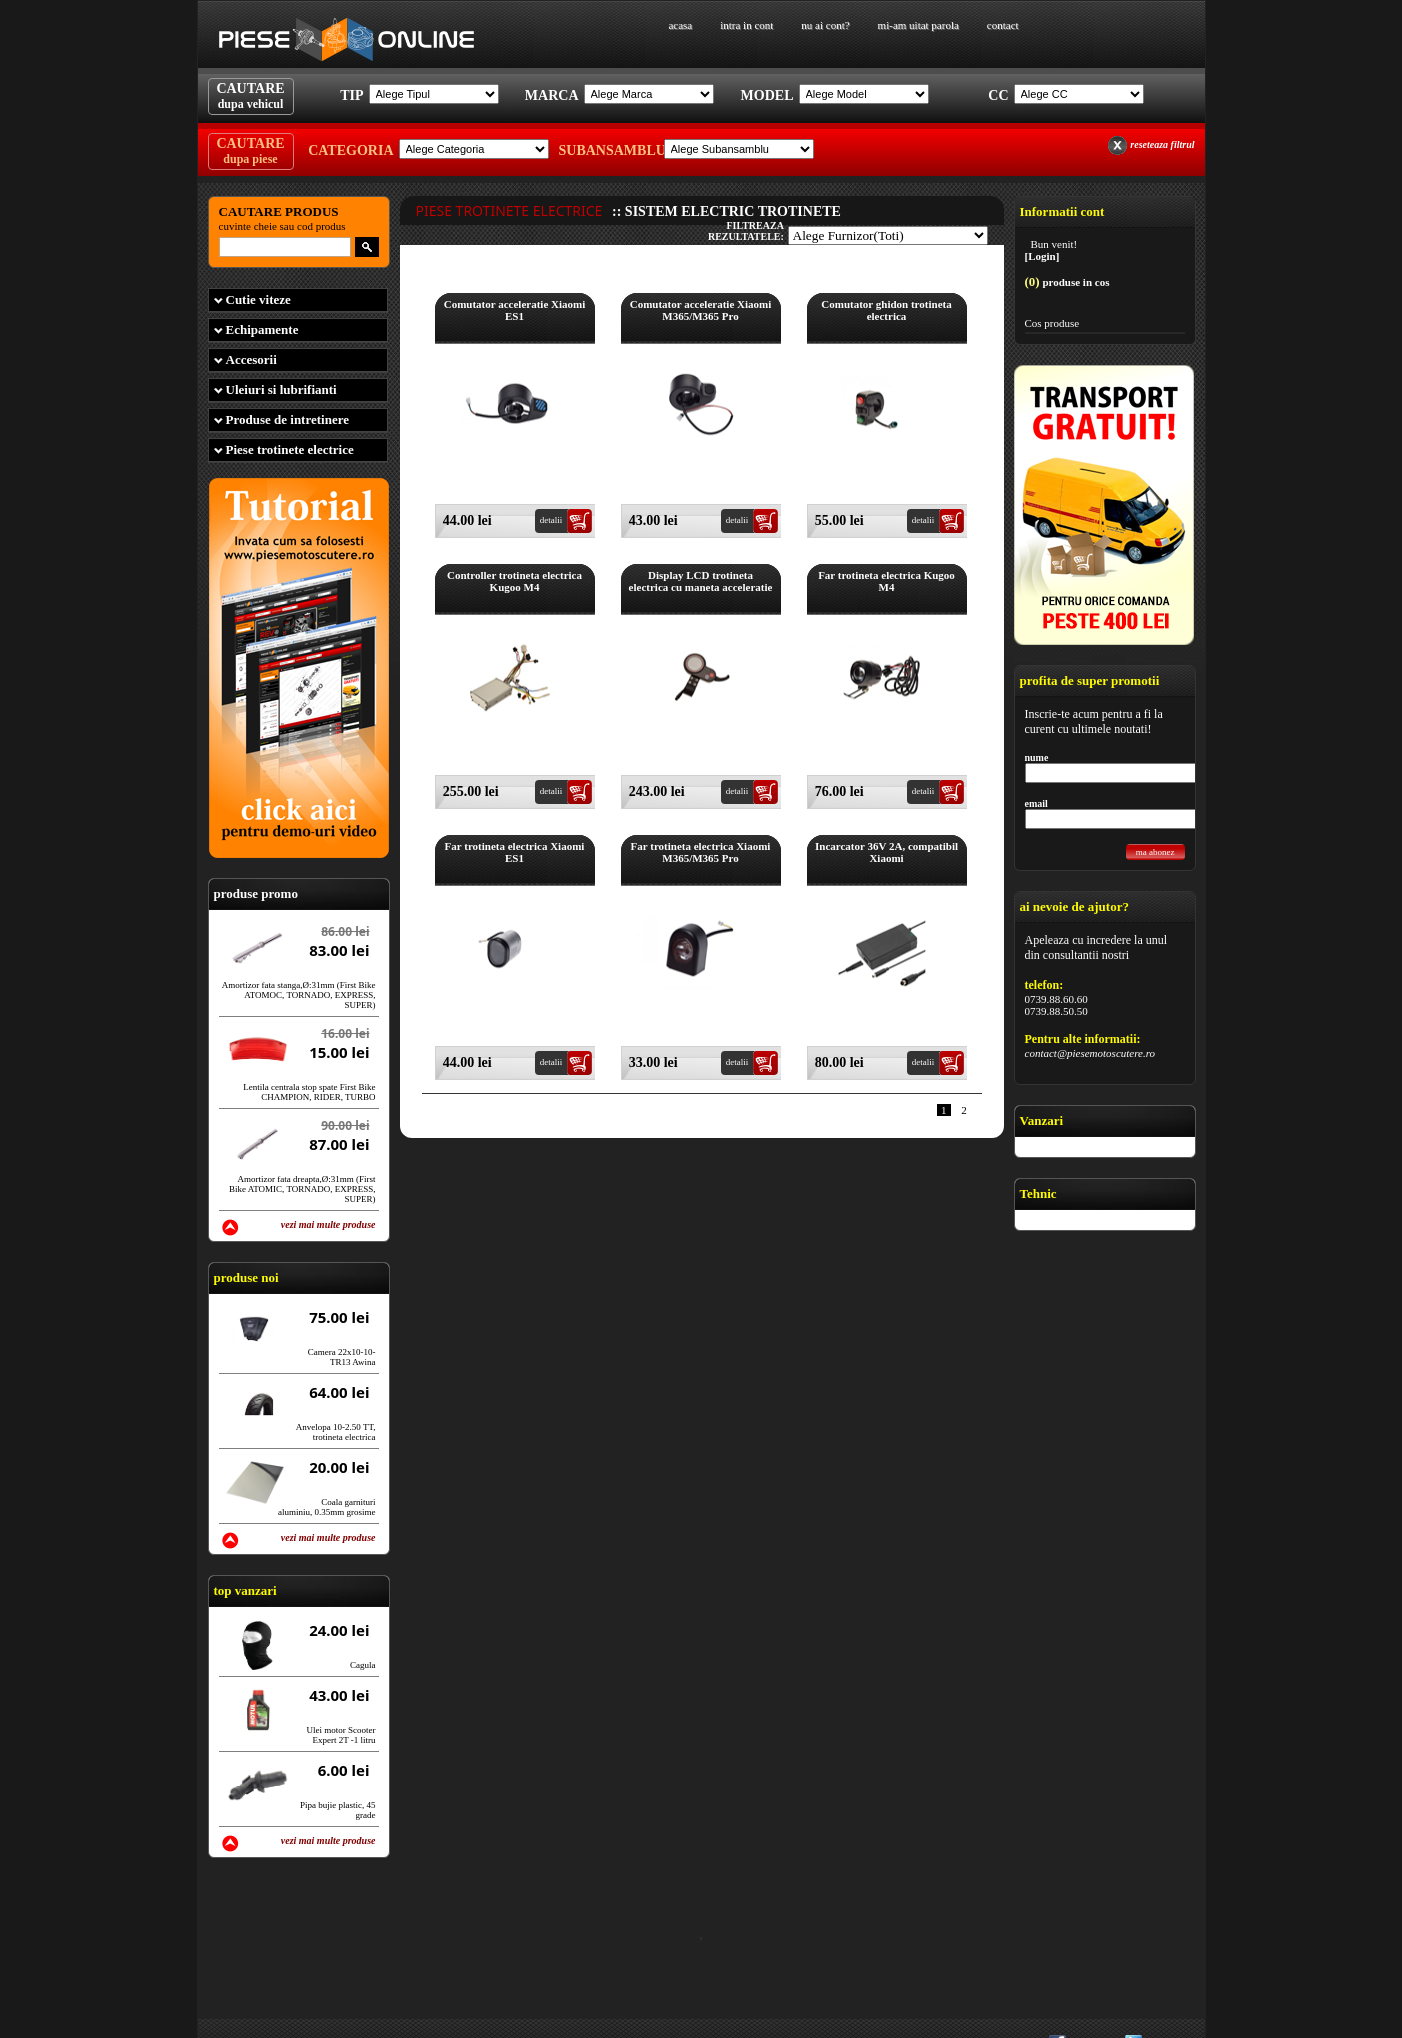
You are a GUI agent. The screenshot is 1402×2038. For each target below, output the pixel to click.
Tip (351, 95)
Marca (552, 95)
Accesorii (251, 359)
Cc (998, 95)
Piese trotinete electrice (290, 449)
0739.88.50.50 (1056, 1011)
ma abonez (1155, 852)
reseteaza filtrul (1162, 144)
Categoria (350, 150)
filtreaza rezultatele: (746, 231)
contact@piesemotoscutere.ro (1090, 1053)
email (1036, 803)
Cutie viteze (258, 299)
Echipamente (262, 329)
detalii (551, 520)
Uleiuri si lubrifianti (281, 389)
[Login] (1042, 256)
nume (1037, 757)
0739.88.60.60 (1056, 999)
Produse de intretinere (288, 419)
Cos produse (1052, 323)
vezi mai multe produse (328, 1224)
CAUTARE (250, 96)
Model (767, 95)
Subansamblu (609, 150)
